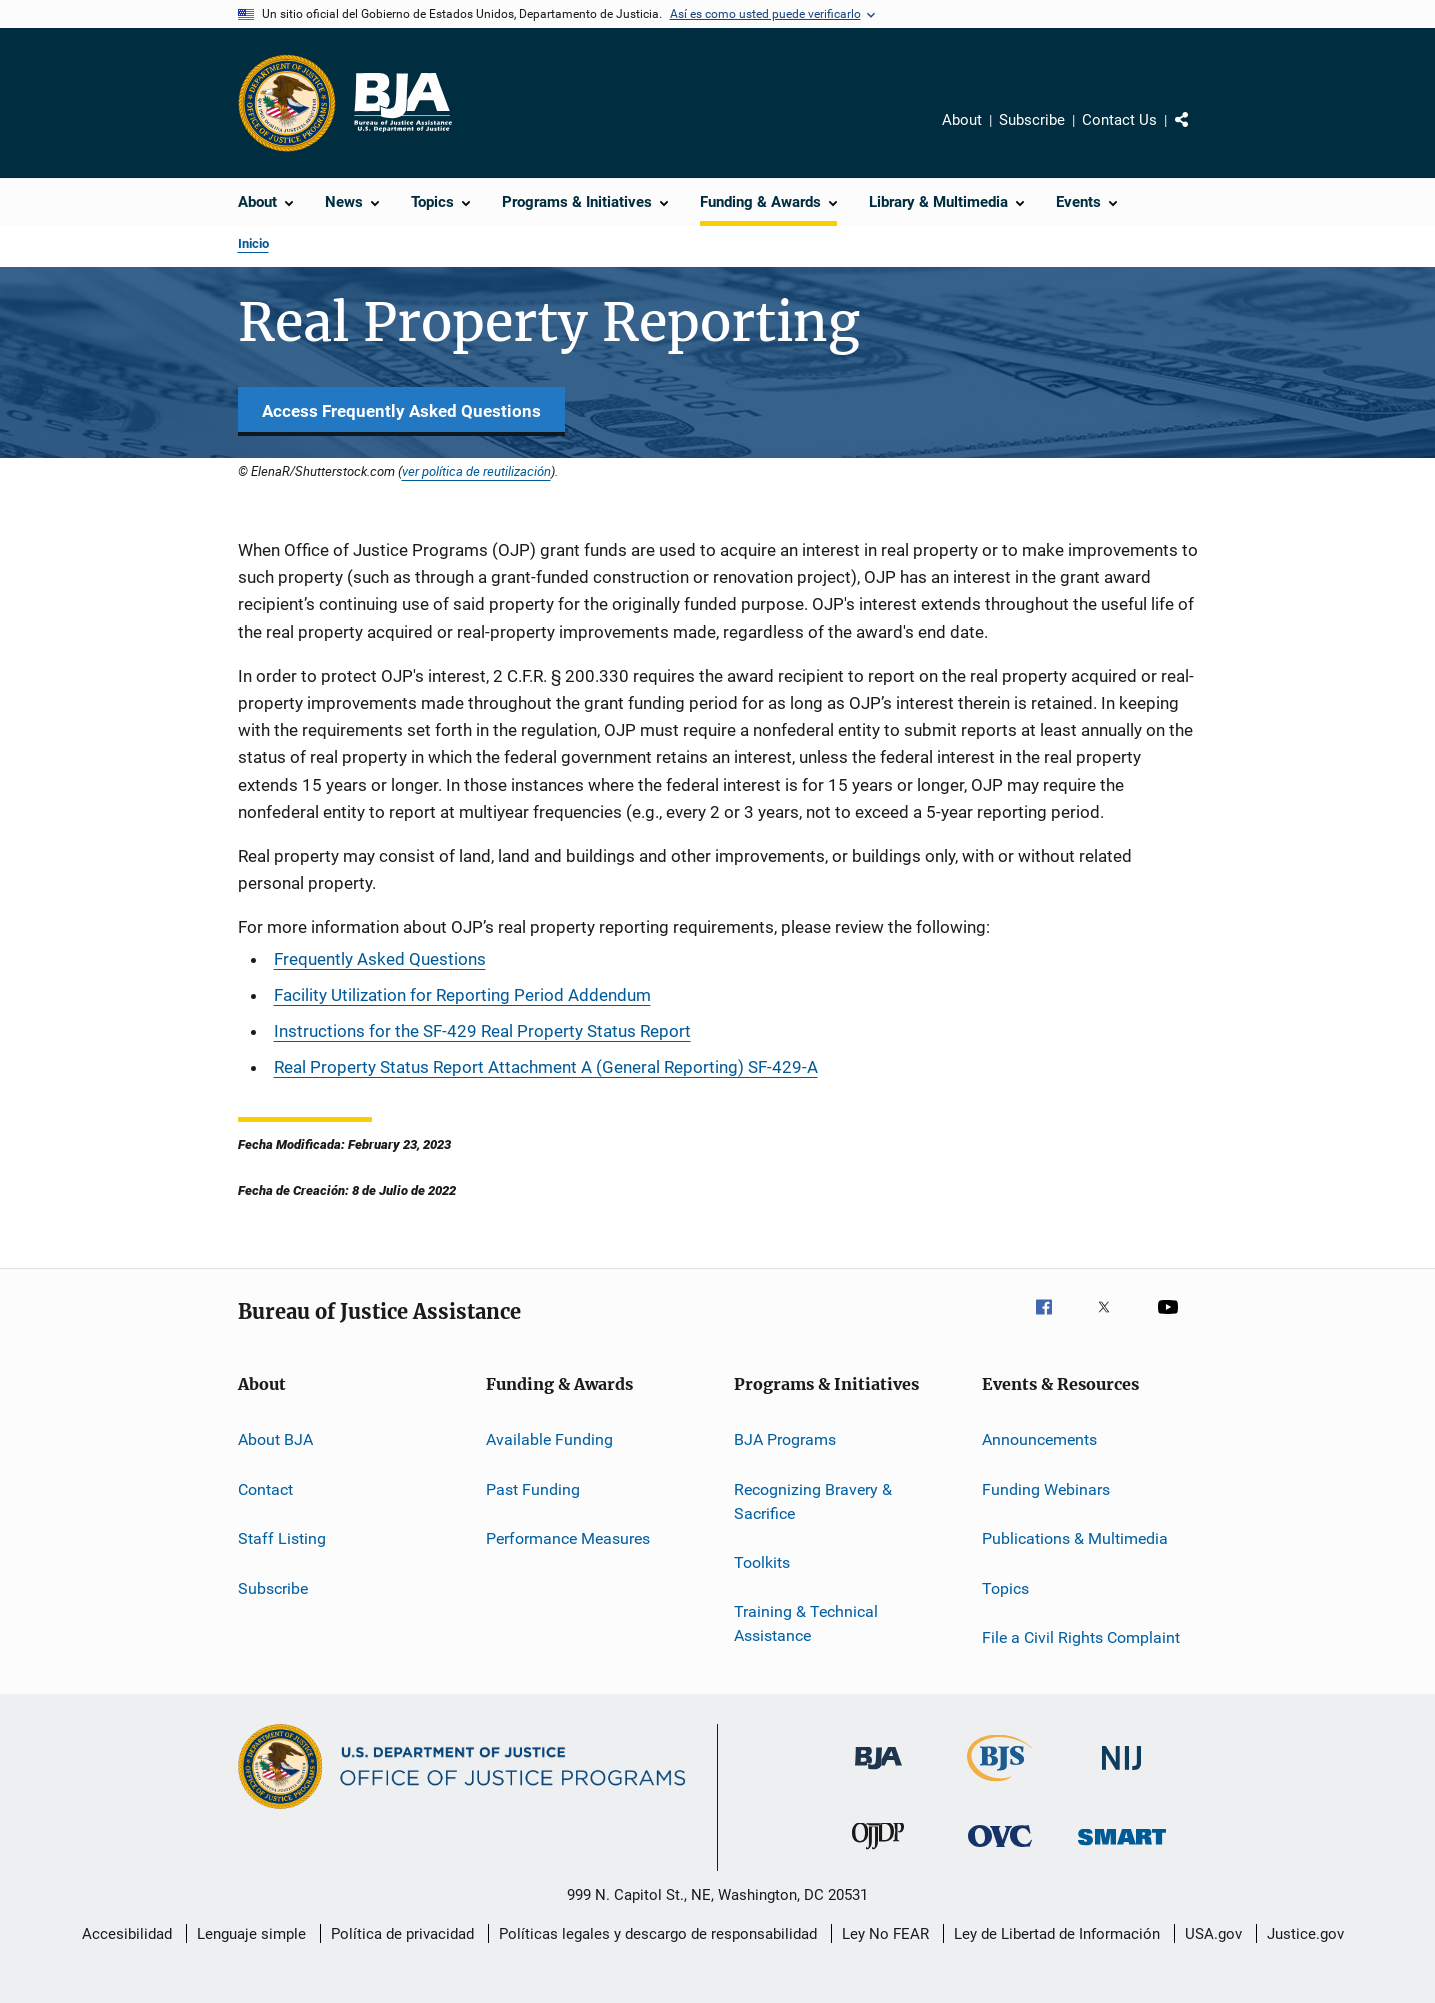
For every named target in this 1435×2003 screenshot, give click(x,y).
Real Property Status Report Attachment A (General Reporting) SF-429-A (546, 1067)
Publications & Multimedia (1075, 1538)
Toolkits (762, 1562)
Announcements (1039, 1439)
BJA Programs (785, 1439)
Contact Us (1119, 120)
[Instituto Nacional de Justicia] (1122, 1773)
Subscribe (1032, 120)
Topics (1005, 1587)
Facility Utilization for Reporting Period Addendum (462, 995)
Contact (265, 1489)
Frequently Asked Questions (380, 959)
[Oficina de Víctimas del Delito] (1000, 1850)
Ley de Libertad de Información (1057, 1934)
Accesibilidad (127, 1934)
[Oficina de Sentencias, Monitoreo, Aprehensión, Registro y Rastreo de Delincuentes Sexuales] (1122, 1848)
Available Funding (549, 1439)
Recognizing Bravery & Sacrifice (813, 1501)
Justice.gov (1305, 1934)
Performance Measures (568, 1538)
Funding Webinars (1046, 1489)
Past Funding (533, 1489)
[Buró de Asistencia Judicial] (878, 1773)
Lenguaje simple (251, 1934)
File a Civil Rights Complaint (1081, 1637)
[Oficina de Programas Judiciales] (287, 103)
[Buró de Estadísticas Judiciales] (999, 1785)
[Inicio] (402, 103)
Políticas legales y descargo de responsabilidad (658, 1934)
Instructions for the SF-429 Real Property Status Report (482, 1031)
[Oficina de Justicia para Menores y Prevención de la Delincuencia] (878, 1853)
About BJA (275, 1439)
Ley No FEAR (885, 1934)
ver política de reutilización (476, 471)
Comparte (1199, 134)
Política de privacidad (402, 1934)
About (962, 120)
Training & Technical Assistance (806, 1623)
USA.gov (1213, 1934)
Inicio (253, 243)
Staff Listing (282, 1538)
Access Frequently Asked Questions (401, 411)
